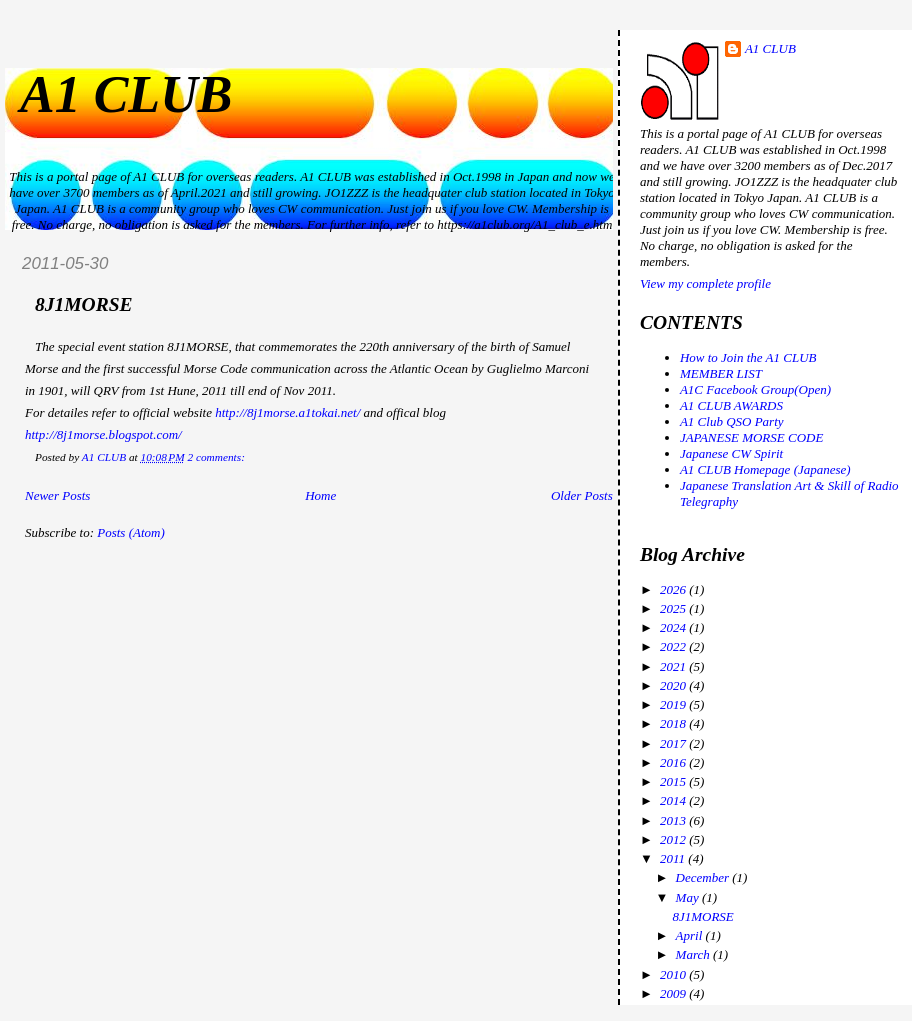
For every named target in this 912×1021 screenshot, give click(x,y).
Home (320, 495)
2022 (674, 646)
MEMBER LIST (721, 373)
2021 (674, 666)
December (704, 877)
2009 (674, 993)
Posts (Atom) (131, 532)
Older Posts (582, 495)
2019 (674, 704)
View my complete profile (705, 283)
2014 (674, 800)
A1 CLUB (126, 94)
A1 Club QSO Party (732, 421)
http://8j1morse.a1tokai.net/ (287, 412)
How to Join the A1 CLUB (748, 357)
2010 (674, 974)
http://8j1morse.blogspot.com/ (103, 434)
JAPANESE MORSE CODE (751, 437)
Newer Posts (57, 495)
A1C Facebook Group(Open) (755, 389)
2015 (674, 781)
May (689, 897)
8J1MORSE (84, 304)
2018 (674, 723)
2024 (674, 627)
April (691, 935)
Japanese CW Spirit (731, 453)
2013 (674, 820)
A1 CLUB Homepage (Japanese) (765, 469)
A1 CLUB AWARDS (731, 405)
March (694, 954)
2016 (674, 762)
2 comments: (217, 457)
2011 (674, 858)
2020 (674, 685)
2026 (674, 589)
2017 (674, 743)
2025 (674, 608)
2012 (674, 839)
